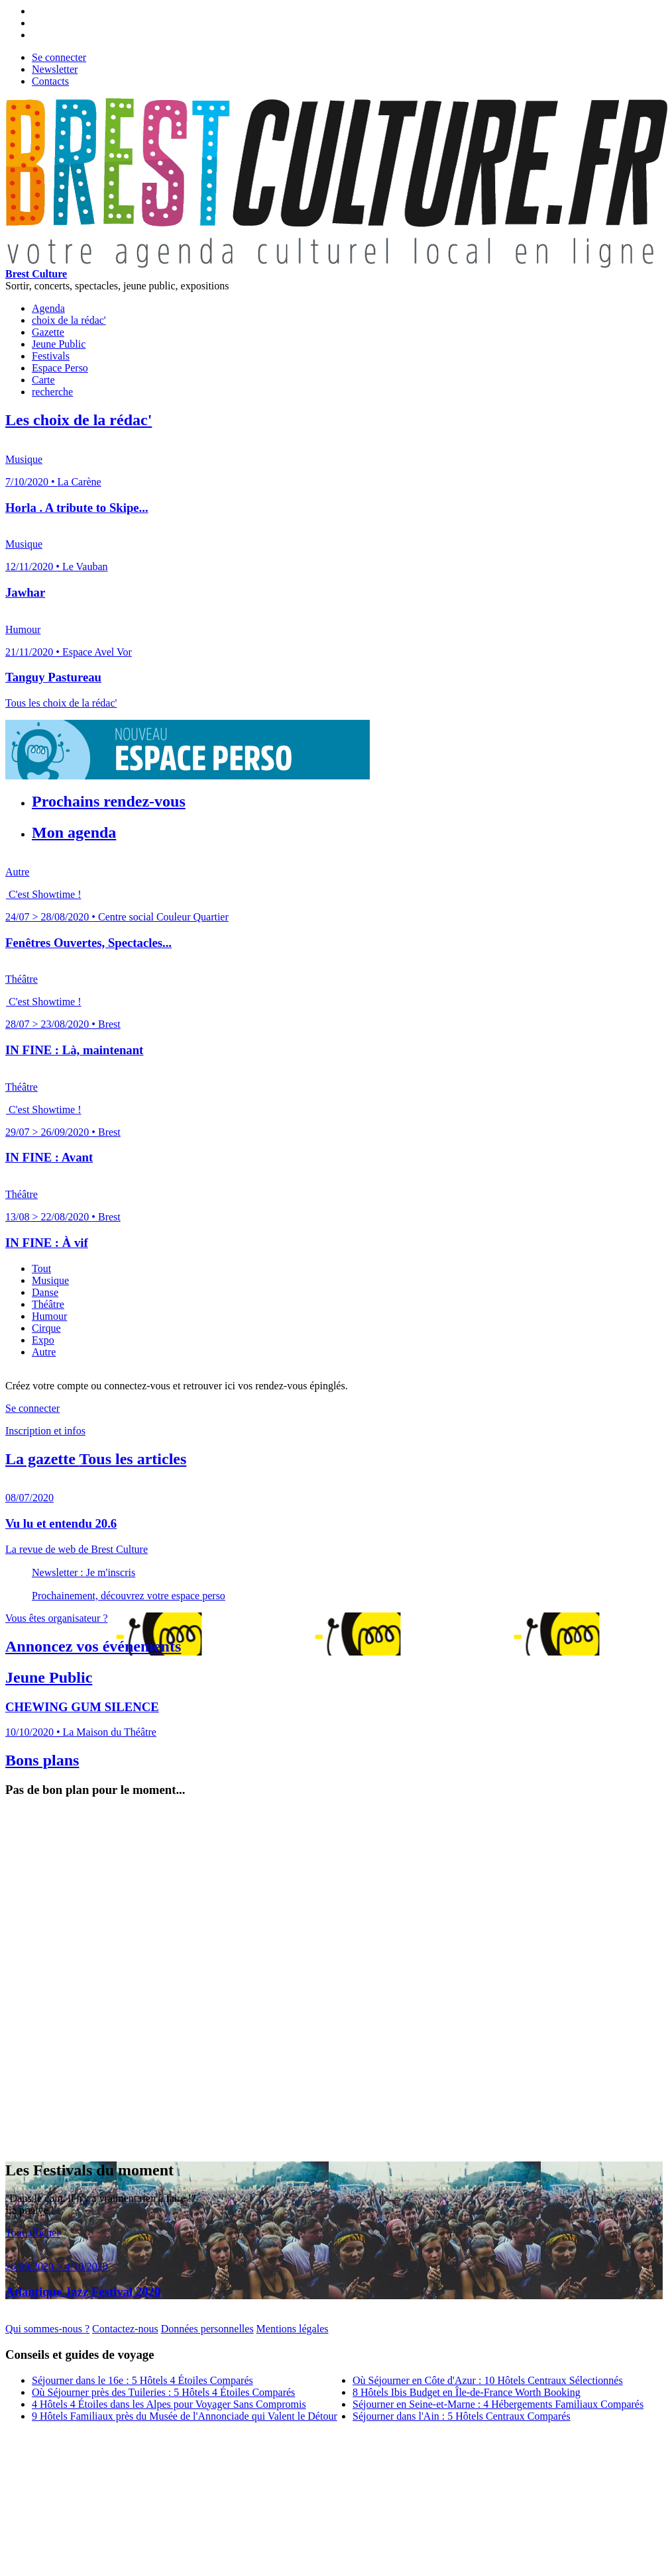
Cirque (46, 1328)
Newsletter (55, 69)
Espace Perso (60, 367)
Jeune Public (58, 344)
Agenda (48, 308)
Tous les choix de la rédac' (61, 703)
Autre (44, 1352)
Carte (43, 379)
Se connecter (59, 57)
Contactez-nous (125, 2328)
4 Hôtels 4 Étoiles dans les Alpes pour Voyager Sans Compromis (169, 2404)
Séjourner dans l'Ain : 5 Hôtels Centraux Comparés (462, 2416)
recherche (52, 391)
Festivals (51, 356)
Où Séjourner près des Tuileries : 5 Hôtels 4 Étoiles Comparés (163, 2392)
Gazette (48, 332)
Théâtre (48, 1304)
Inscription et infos (45, 1430)
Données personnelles (207, 2328)
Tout (41, 1268)
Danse (45, 1292)
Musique (50, 1280)
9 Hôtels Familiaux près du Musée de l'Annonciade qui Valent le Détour (184, 2416)
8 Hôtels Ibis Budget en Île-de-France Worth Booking (467, 2392)
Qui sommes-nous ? (47, 2328)
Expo (43, 1340)
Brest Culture (36, 273)
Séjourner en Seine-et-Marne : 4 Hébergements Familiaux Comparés (498, 2404)
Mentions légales (292, 2328)
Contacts (50, 81)
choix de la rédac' (69, 320)
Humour (49, 1316)
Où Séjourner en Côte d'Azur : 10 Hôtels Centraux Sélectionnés (488, 2380)
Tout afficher (32, 2232)
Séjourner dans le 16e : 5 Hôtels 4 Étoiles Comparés (142, 2380)
